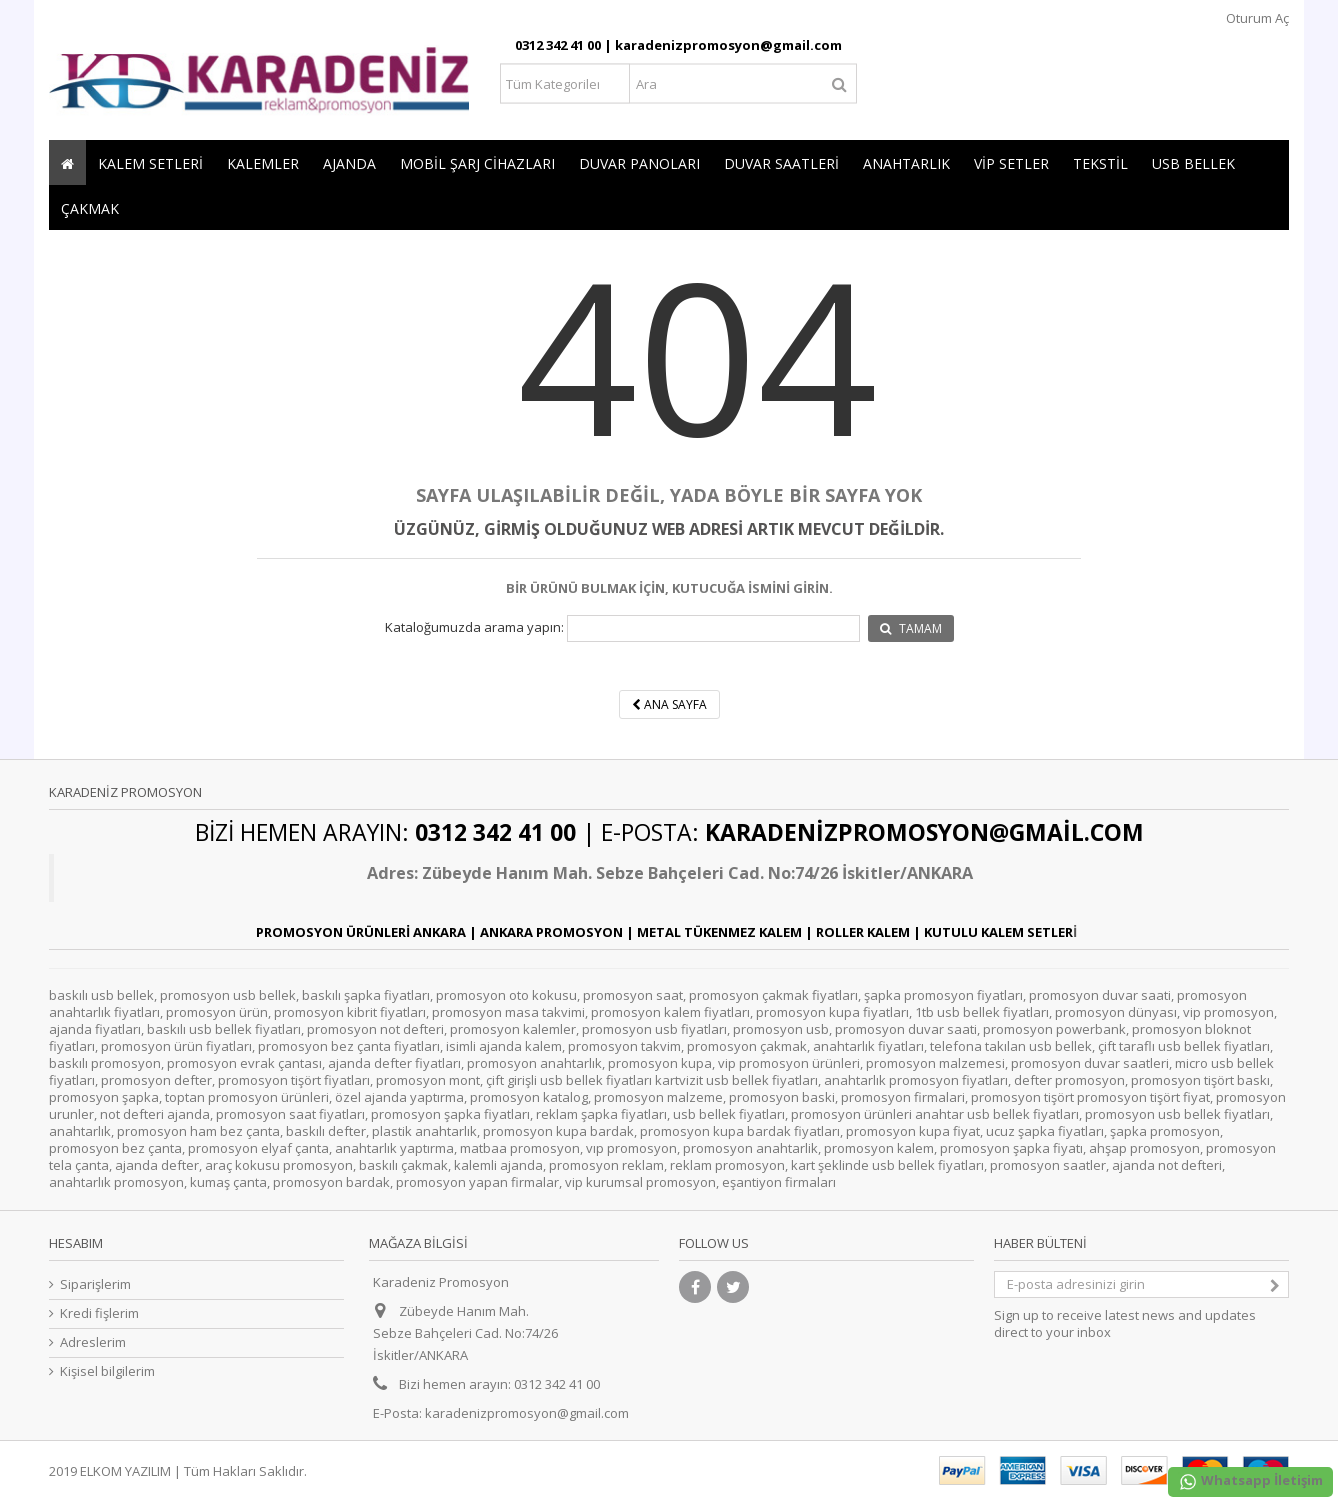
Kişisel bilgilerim (107, 1371)
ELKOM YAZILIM (125, 1471)
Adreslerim (93, 1342)
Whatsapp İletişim (1250, 1481)
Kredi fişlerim (99, 1313)
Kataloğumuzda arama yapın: (474, 627)
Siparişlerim (95, 1284)
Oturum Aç (1256, 18)
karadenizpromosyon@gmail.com (527, 1413)
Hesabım (76, 1243)
